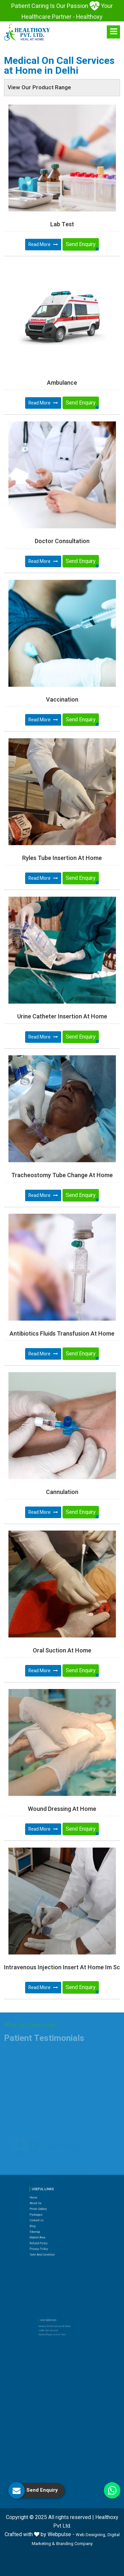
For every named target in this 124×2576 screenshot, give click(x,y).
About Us (47, 2197)
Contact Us (48, 2207)
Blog (45, 2210)
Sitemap (47, 2213)
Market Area (48, 2216)
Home (46, 2194)
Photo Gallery (49, 2200)
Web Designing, (91, 2534)
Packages (47, 2203)
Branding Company (74, 2543)
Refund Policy (49, 2220)
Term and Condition (51, 2226)
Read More (43, 244)
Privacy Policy (49, 2223)
